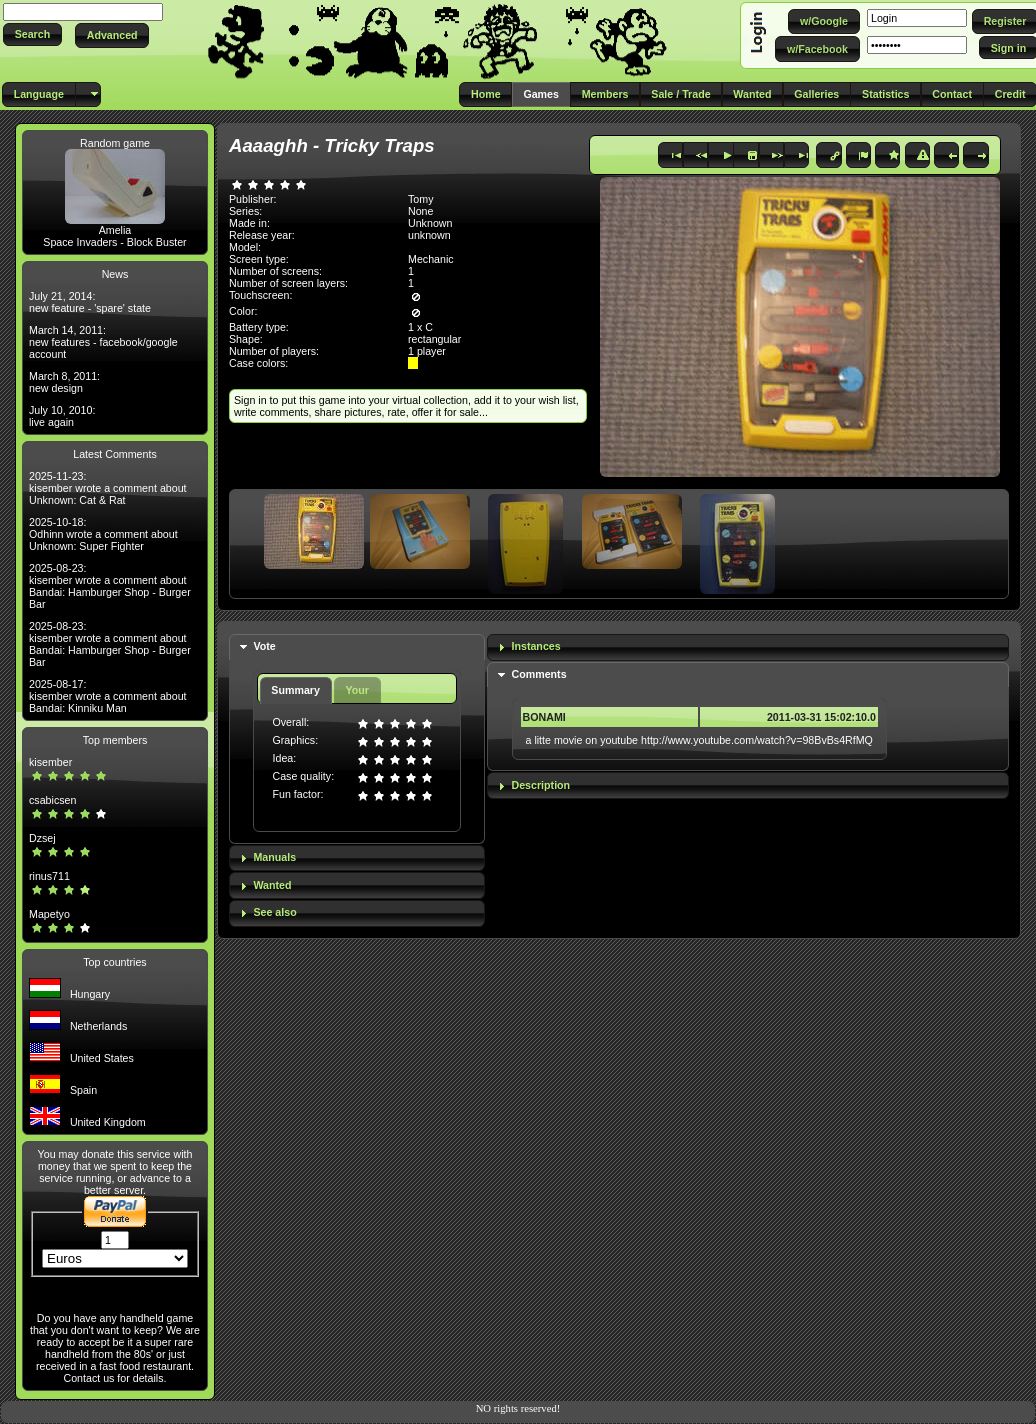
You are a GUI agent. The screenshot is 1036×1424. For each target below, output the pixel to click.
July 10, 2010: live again (62, 416)
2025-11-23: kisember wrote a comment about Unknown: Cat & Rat (108, 488)
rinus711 (49, 876)
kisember (50, 762)
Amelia (115, 230)
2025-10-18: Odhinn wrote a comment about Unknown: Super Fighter (103, 534)
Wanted (272, 885)
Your (356, 690)
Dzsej (42, 838)
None (420, 211)
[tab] (357, 647)
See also (274, 912)
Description (541, 785)
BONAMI (544, 717)
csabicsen (52, 800)
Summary (295, 690)
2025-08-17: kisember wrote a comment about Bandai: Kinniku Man (108, 696)
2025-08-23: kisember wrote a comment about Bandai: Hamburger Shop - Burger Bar (110, 586)
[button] (32, 34)
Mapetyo (49, 914)
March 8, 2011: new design (64, 382)
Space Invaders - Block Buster (114, 242)
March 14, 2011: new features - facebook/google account (103, 342)
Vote (264, 646)
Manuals (274, 857)
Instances (536, 646)
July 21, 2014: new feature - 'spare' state (90, 302)
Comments (539, 674)
